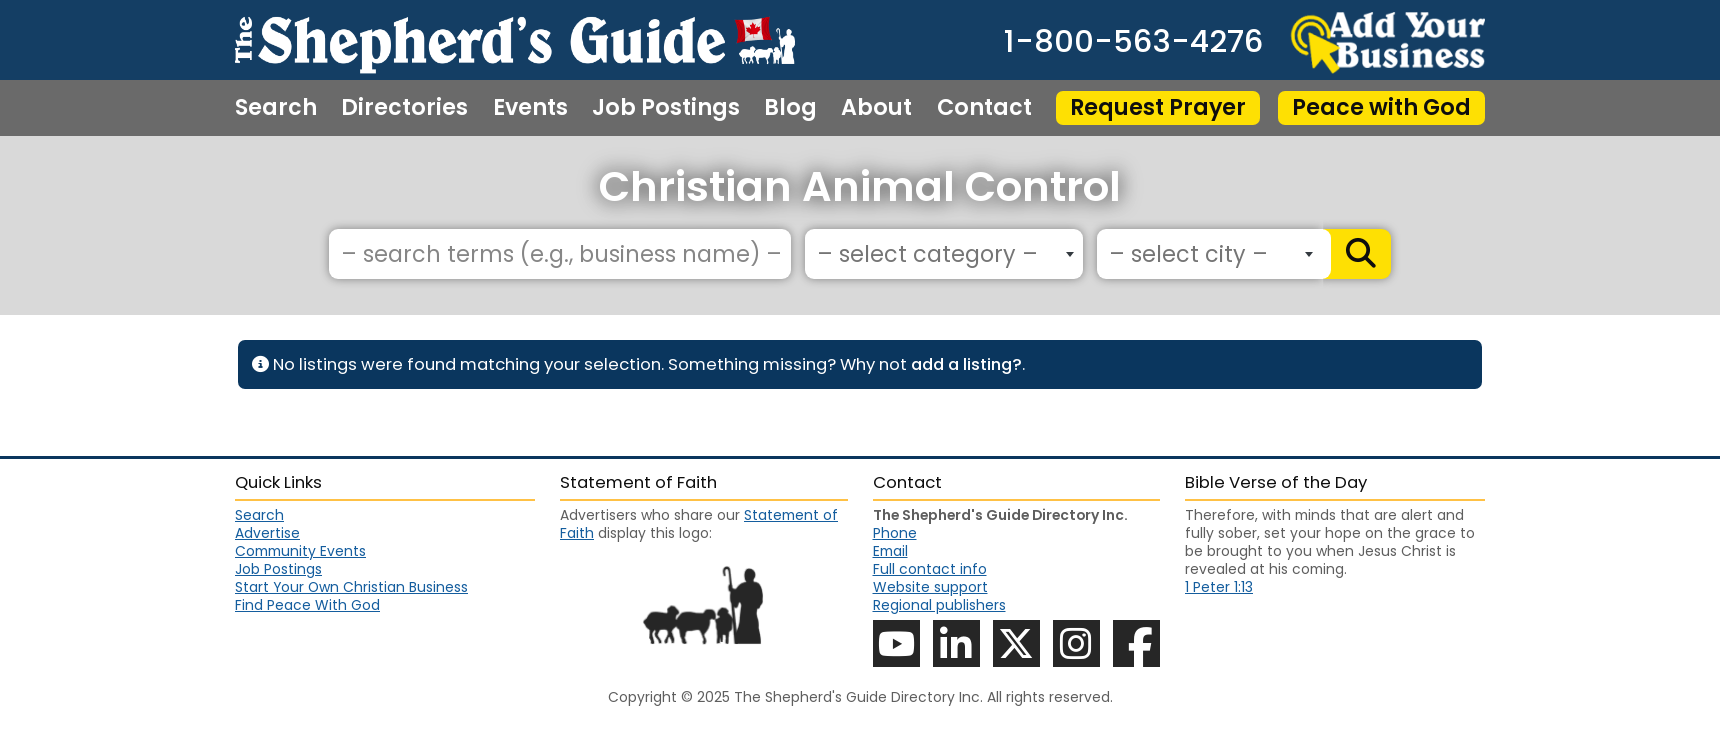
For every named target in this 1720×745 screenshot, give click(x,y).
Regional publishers (939, 605)
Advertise (267, 533)
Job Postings (666, 108)
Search (276, 108)
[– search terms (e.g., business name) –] (560, 254)
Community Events (300, 551)
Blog (790, 108)
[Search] (1356, 254)
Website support (930, 587)
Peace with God (1381, 107)
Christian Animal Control (860, 186)
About (876, 108)
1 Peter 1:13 (1219, 587)
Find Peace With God (307, 605)
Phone (895, 533)
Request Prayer (1158, 107)
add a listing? (966, 364)
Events (530, 108)
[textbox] (939, 255)
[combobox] (944, 254)
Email (890, 551)
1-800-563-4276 (1133, 42)
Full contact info (930, 569)
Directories (404, 108)
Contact (984, 108)
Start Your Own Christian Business (351, 587)
